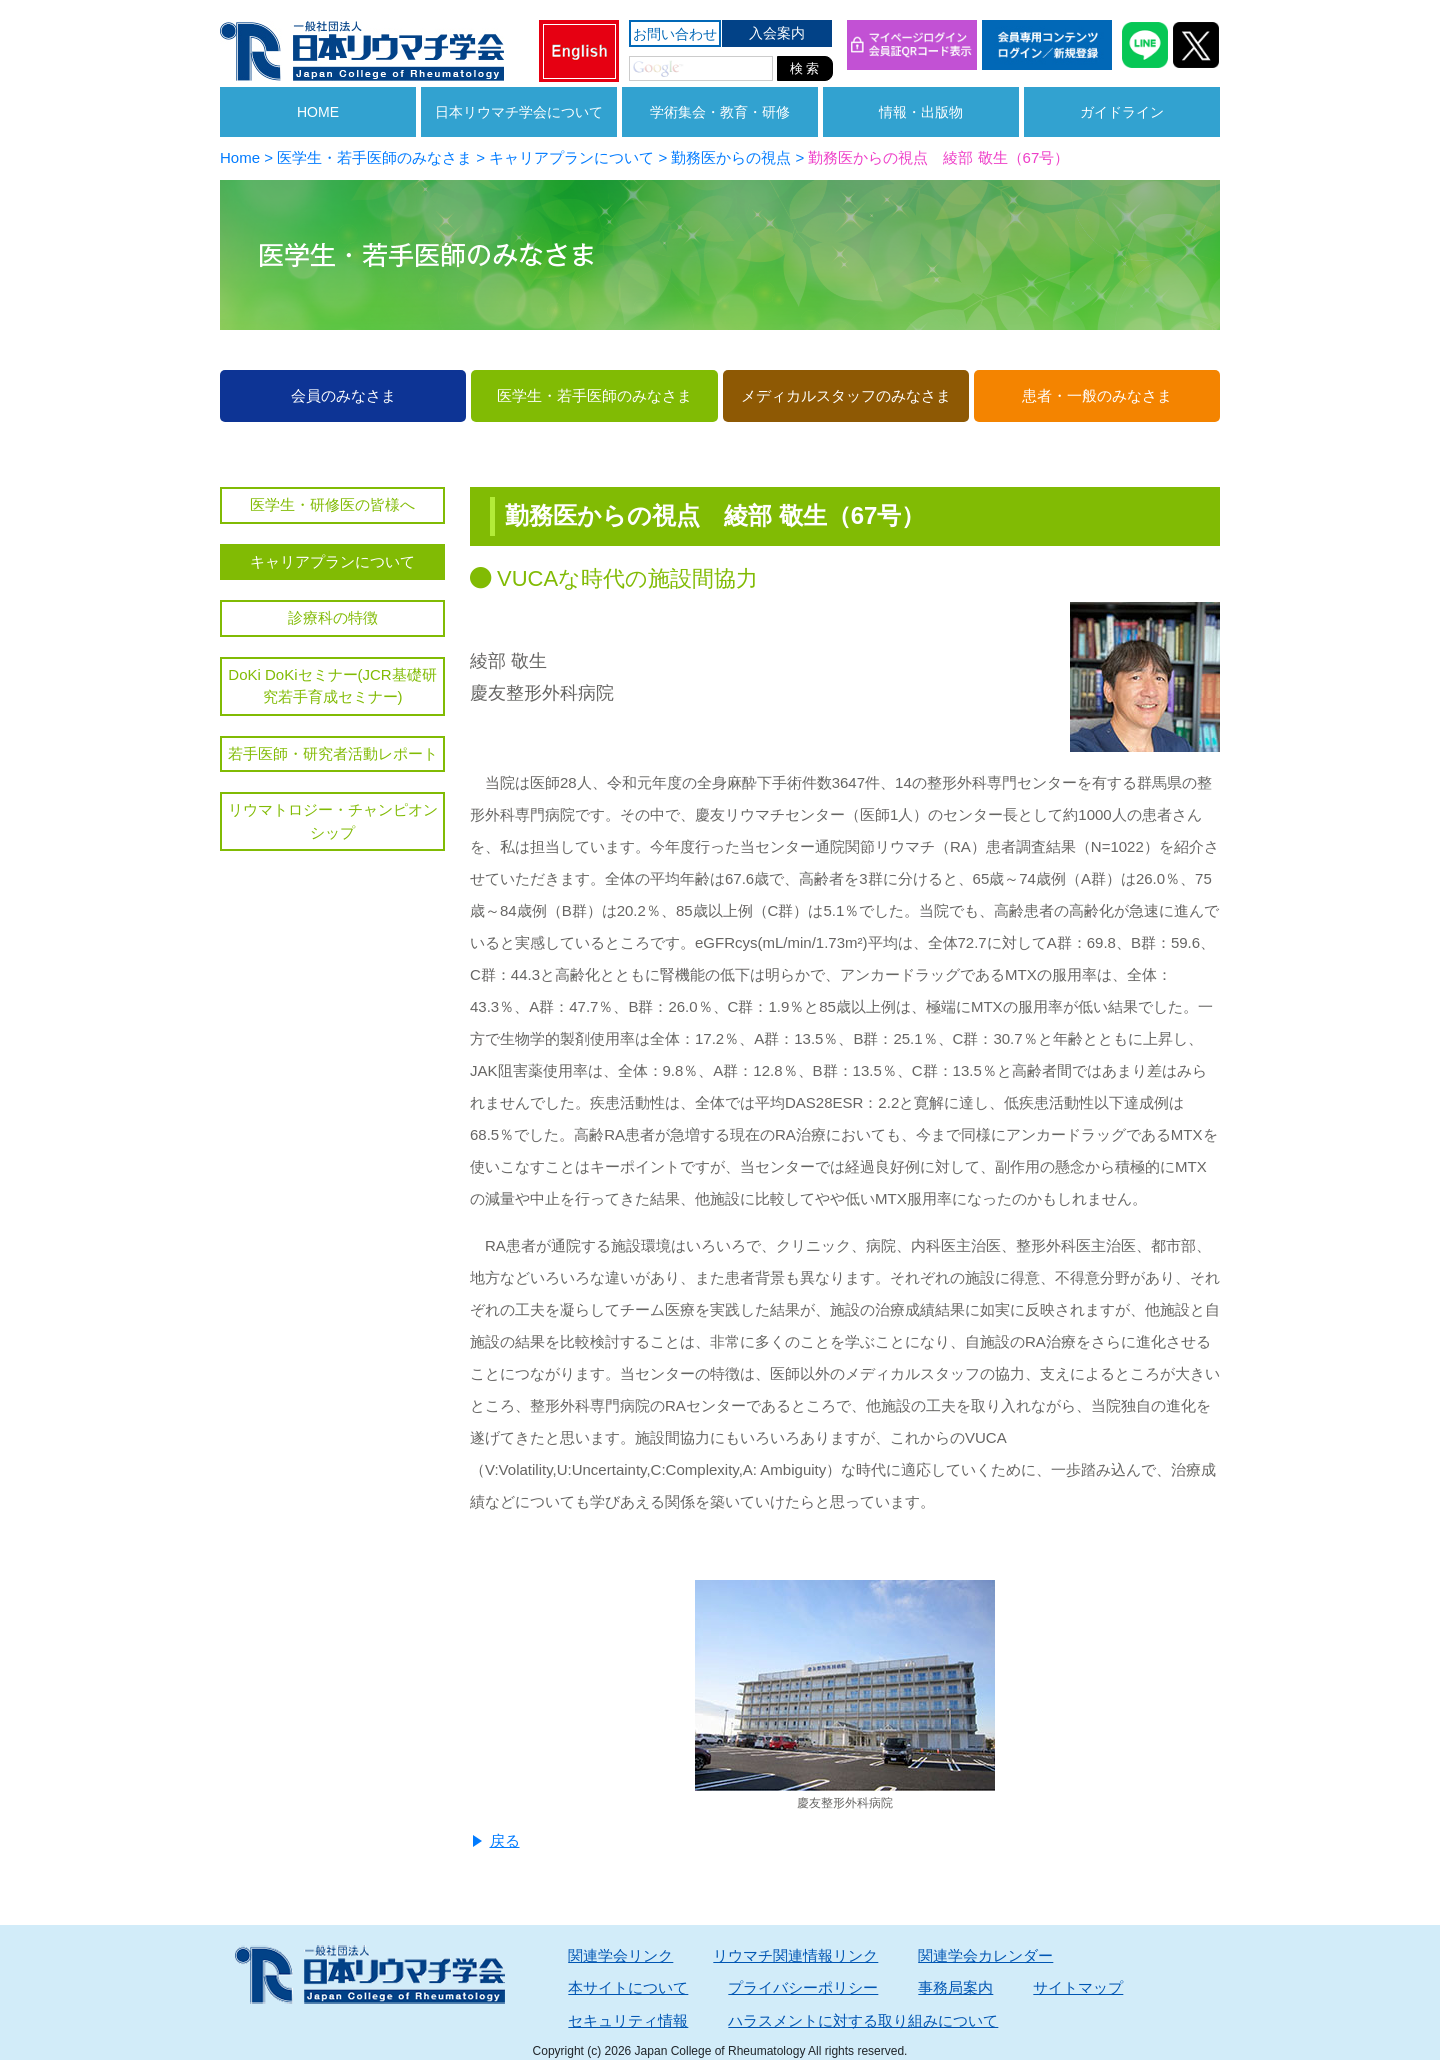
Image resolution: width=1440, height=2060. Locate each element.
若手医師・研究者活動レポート (333, 753)
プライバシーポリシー (803, 1987)
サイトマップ (1078, 1987)
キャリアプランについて (332, 561)
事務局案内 (955, 1987)
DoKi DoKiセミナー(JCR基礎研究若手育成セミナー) (332, 686)
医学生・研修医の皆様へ (332, 504)
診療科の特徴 (333, 617)
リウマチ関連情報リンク (795, 1955)
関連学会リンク (620, 1955)
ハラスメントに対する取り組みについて (863, 2020)
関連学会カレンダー (985, 1955)
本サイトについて (628, 1987)
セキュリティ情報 (628, 2020)
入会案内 (777, 33)
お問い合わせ (675, 34)
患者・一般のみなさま (1097, 395)
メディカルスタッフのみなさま (846, 395)
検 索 (805, 68)
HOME (318, 112)
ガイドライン (1122, 112)
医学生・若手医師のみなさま (594, 395)
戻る (505, 1840)
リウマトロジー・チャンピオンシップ (333, 821)
